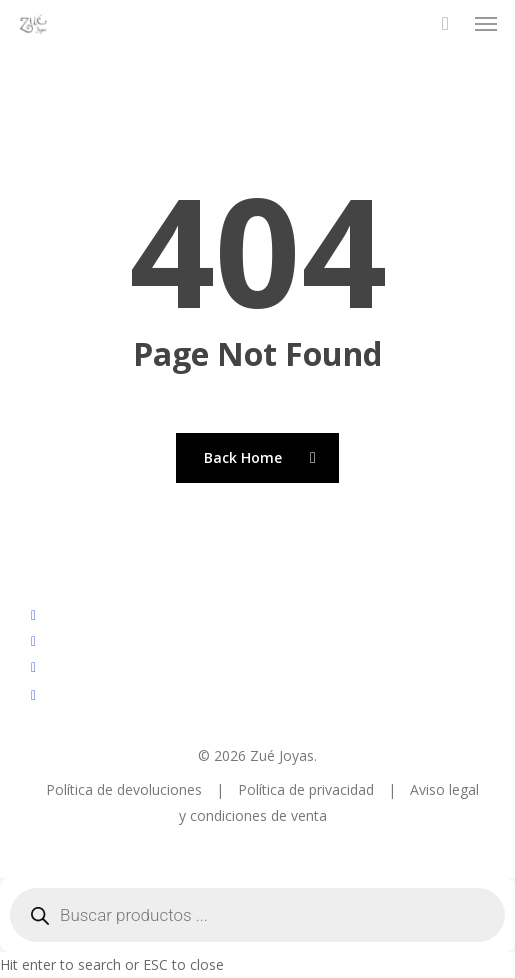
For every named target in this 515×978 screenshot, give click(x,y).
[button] (486, 24)
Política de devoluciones (126, 789)
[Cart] (445, 24)
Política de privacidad (308, 789)
